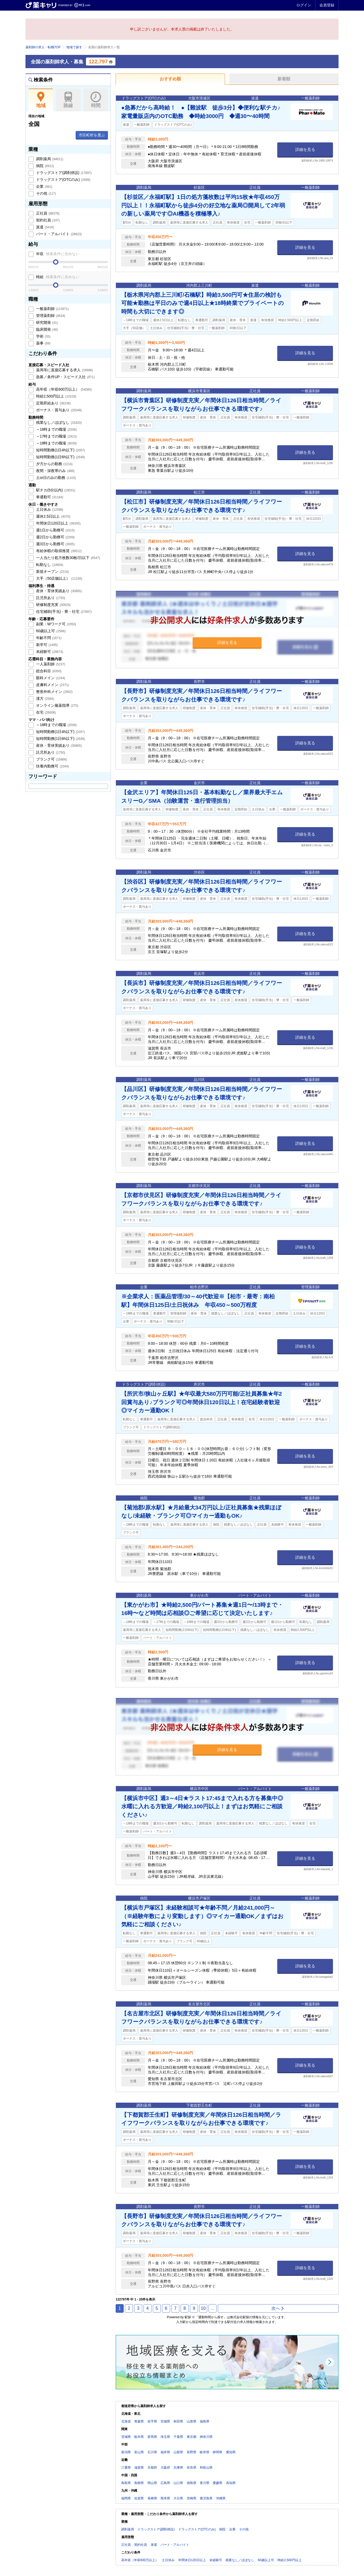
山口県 (178, 2483)
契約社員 (47, 220)
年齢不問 (48, 638)
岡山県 (152, 2483)
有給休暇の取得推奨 (58, 551)
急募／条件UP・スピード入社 (64, 377)
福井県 (165, 2452)
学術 (42, 336)
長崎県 (152, 2498)
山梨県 (178, 2452)
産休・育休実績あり (58, 591)
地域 (40, 100)
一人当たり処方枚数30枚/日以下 (67, 558)
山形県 (191, 2421)
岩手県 (152, 2421)
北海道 (126, 2421)
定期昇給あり (53, 403)
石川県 (152, 2452)
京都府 (152, 2467)
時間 (95, 100)
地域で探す (74, 47)
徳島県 (191, 2483)
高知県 (231, 2483)
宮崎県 (191, 2498)
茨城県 (126, 2437)
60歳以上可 (50, 631)
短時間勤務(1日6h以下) (60, 457)
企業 (43, 186)
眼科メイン (50, 678)
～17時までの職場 (56, 436)
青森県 (139, 2421)
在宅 (45, 712)
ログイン (303, 5)
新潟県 (126, 2452)
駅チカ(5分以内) (55, 490)
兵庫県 (178, 2467)
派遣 (44, 227)
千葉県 (178, 2437)
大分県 (178, 2498)
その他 (45, 193)
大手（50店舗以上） (58, 578)
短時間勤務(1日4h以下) (60, 450)
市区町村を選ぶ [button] (92, 135)
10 (203, 2308)
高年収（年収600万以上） (63, 389)
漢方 (44, 698)
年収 (57, 254)
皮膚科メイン (52, 685)
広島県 (165, 2483)
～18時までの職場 (56, 443)
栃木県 (139, 2437)
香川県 (204, 2483)
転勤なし (49, 564)
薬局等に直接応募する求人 (64, 370)
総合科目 (48, 671)
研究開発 (46, 322)
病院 (44, 166)
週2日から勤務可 (55, 537)
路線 (68, 100)
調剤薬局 (49, 159)
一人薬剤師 (50, 664)
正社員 (47, 213)
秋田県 (178, 2421)
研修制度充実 (53, 604)
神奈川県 (206, 2437)
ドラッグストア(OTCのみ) (62, 179)
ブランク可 (51, 759)
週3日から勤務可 (55, 544)
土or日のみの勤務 (55, 477)
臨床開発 (46, 329)
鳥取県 (126, 2483)
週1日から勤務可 (55, 530)
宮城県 (165, 2421)
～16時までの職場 (56, 429)
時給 (57, 277)
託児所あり (50, 598)
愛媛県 (217, 2483)
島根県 (139, 2483)
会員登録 (326, 5)
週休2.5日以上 (52, 516)
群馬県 (152, 2437)
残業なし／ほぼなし (58, 422)
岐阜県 (204, 2452)
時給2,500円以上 (55, 396)
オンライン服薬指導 (56, 705)
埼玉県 (165, 2437)
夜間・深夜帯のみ (55, 471)
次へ (277, 2308)
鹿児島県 (206, 2498)
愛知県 (231, 2452)
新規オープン (52, 571)
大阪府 (165, 2467)
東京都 (191, 2437)
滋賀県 (139, 2467)
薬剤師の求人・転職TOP (42, 47)
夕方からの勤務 (54, 464)
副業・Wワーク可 (55, 624)
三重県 (126, 2467)
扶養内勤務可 (52, 766)
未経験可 (49, 651)
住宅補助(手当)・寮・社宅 (63, 611)
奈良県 (191, 2467)
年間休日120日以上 (58, 523)
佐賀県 (139, 2498)
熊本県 (165, 2498)
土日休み (49, 509)
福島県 (204, 2421)
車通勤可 (49, 497)
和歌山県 (206, 2467)
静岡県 (217, 2452)
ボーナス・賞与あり (58, 410)
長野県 (191, 2452)
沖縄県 (221, 2498)
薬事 (42, 343)
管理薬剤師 (50, 315)
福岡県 (126, 2498)
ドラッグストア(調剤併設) (63, 173)
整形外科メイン (54, 691)
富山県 (139, 2452)
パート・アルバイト (58, 234)
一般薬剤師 (52, 309)
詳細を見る (305, 149)
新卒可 (46, 645)
